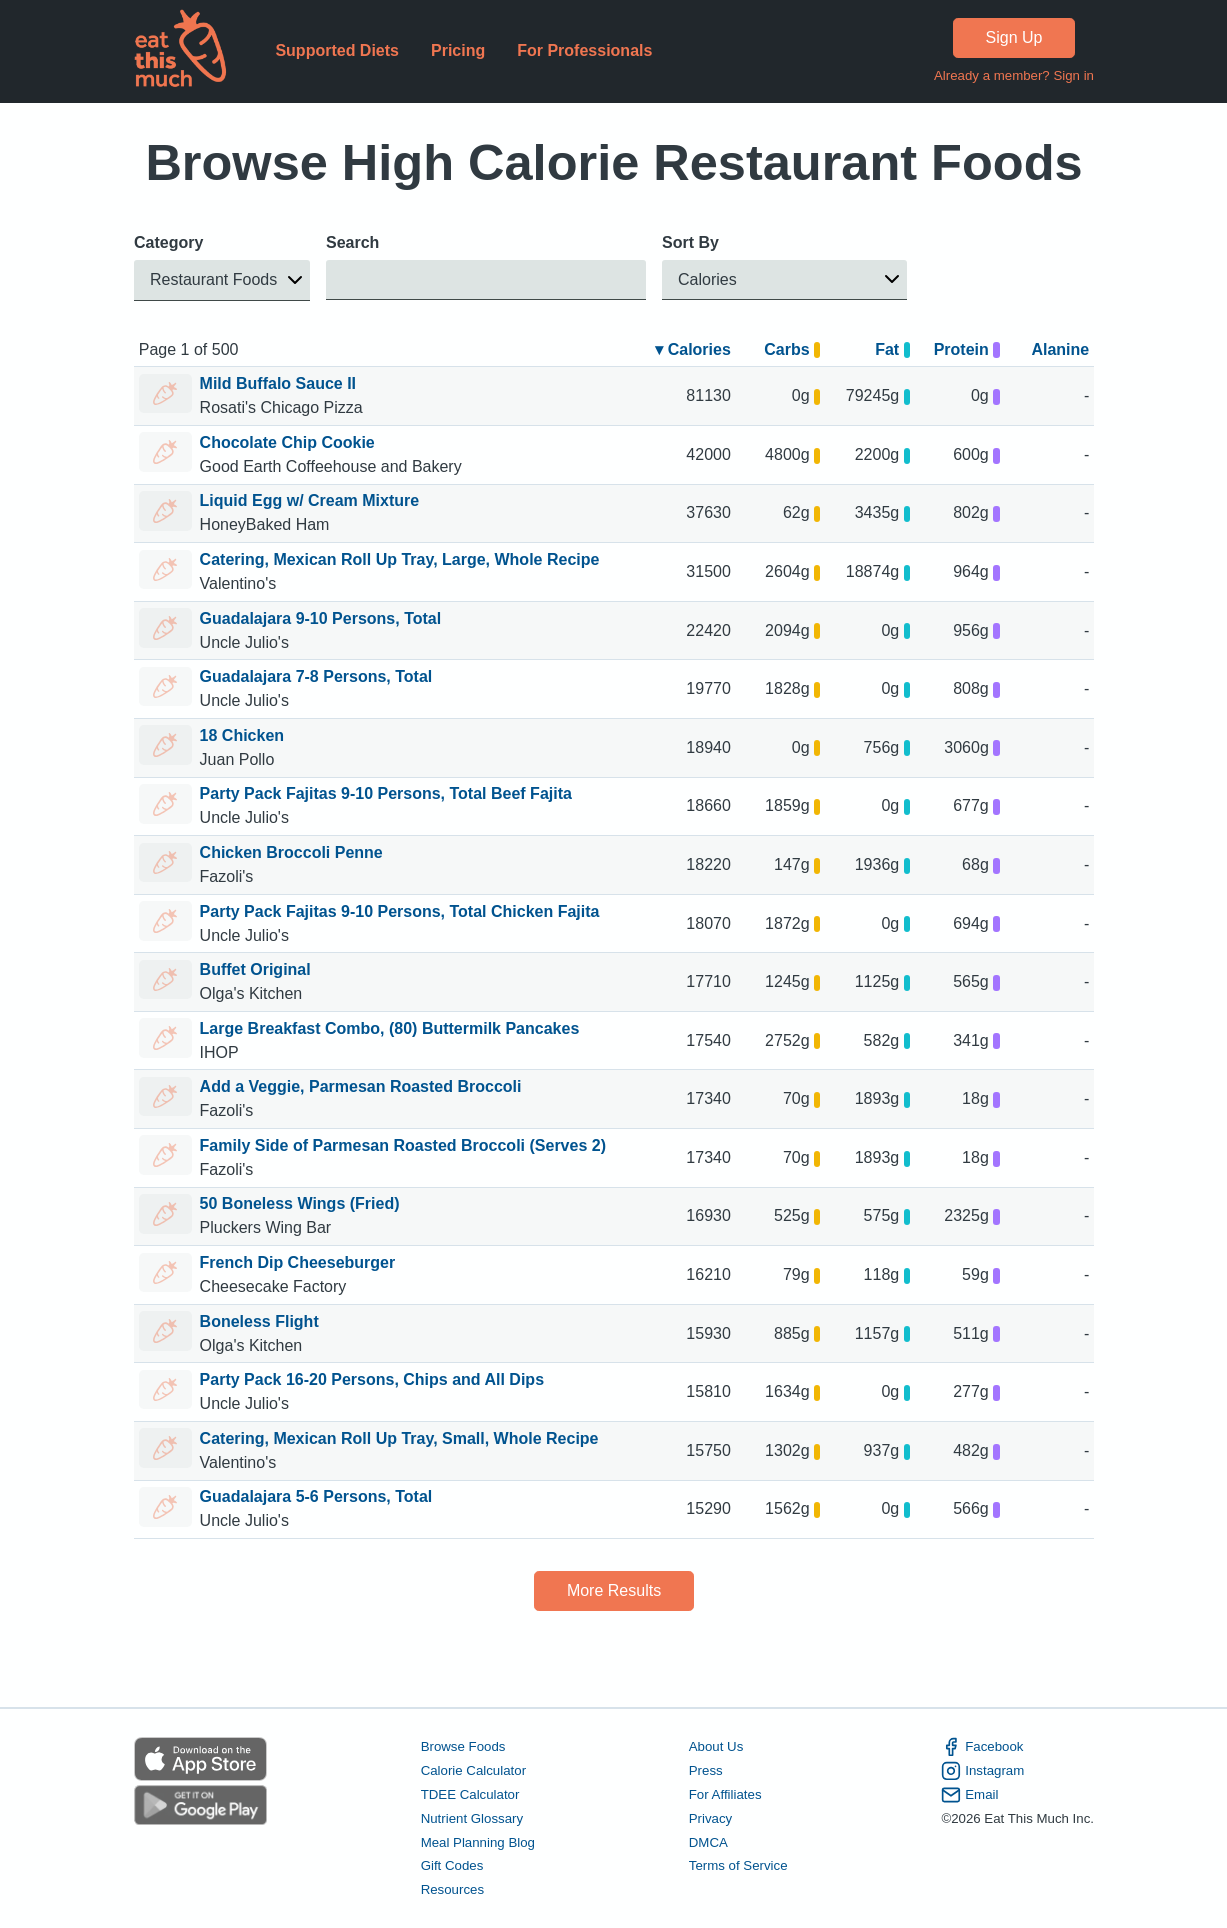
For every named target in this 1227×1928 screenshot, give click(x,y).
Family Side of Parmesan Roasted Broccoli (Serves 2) (402, 1145)
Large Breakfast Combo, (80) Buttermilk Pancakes (389, 1028)
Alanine (1060, 349)
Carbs (792, 349)
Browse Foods (462, 1746)
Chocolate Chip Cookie (286, 442)
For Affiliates (724, 1794)
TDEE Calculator (469, 1794)
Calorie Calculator (472, 1770)
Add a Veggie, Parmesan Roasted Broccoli (360, 1086)
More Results (613, 1590)
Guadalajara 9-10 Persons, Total (320, 618)
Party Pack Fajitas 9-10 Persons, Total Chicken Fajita (399, 911)
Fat (892, 349)
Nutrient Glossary (471, 1818)
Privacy (710, 1818)
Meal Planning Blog (477, 1842)
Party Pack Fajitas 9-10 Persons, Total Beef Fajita (385, 793)
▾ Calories (693, 349)
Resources (451, 1890)
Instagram (982, 1771)
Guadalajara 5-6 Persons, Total (315, 1496)
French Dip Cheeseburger (297, 1262)
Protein (966, 349)
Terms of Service (737, 1866)
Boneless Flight (258, 1321)
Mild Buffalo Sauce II (277, 383)
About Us (715, 1746)
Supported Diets (337, 50)
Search (352, 242)
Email (969, 1795)
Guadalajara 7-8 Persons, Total (315, 676)
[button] (222, 280)
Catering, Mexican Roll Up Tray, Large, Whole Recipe (399, 559)
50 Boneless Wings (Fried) (299, 1203)
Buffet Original (254, 969)
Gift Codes (451, 1866)
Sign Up (1013, 37)
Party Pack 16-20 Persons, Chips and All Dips (371, 1379)
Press (705, 1770)
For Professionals (584, 50)
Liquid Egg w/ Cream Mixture (309, 500)
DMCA (707, 1842)
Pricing (457, 50)
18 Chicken (241, 735)
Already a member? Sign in (1013, 75)
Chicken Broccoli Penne (290, 852)
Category (168, 242)
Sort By (690, 242)
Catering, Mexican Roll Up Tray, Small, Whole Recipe (398, 1438)
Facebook (982, 1747)
